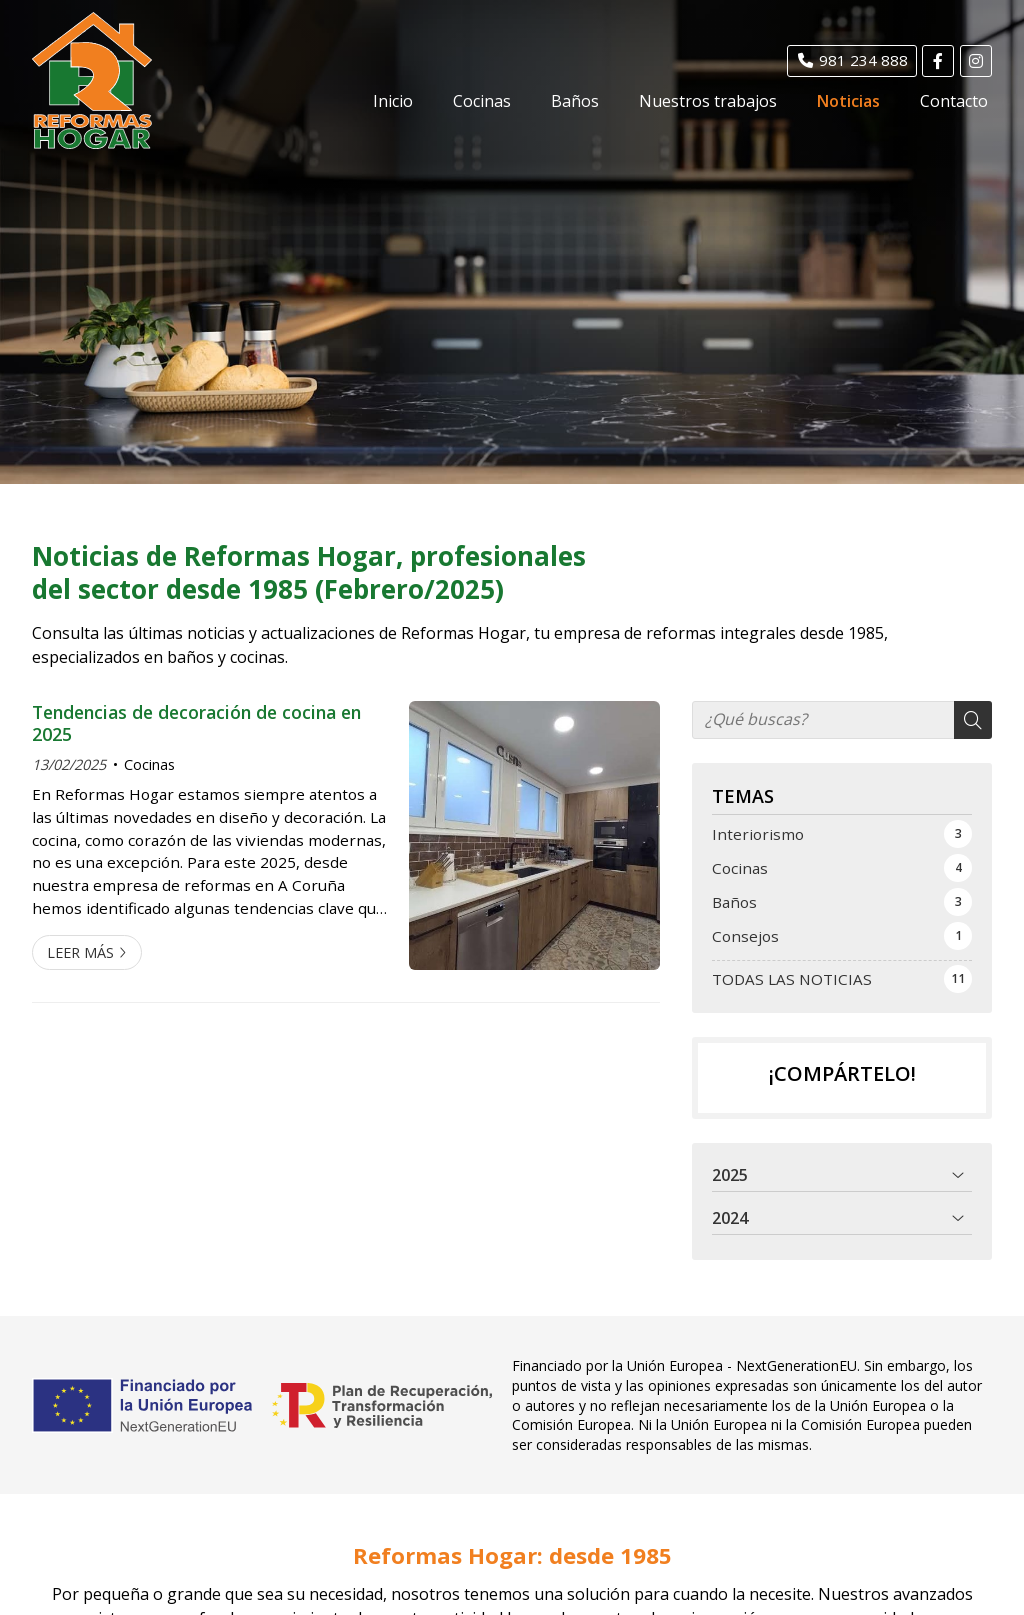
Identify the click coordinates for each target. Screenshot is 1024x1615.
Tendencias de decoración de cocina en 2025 (196, 723)
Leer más (80, 952)
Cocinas (149, 764)
